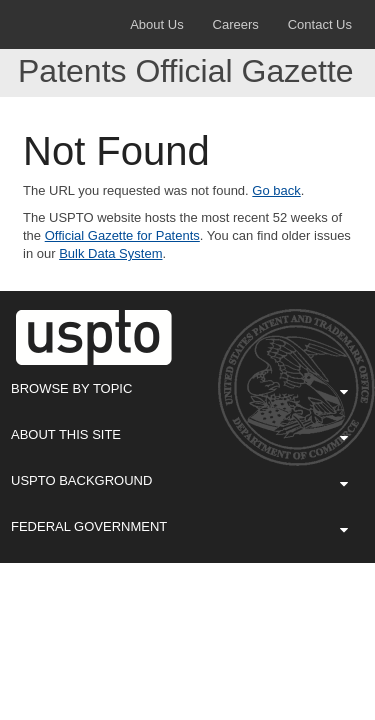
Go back (276, 190)
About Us (156, 24)
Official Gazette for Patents (122, 235)
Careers (236, 24)
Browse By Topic (179, 388)
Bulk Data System (110, 253)
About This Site (179, 434)
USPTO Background (179, 480)
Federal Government (179, 526)
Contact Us (320, 24)
